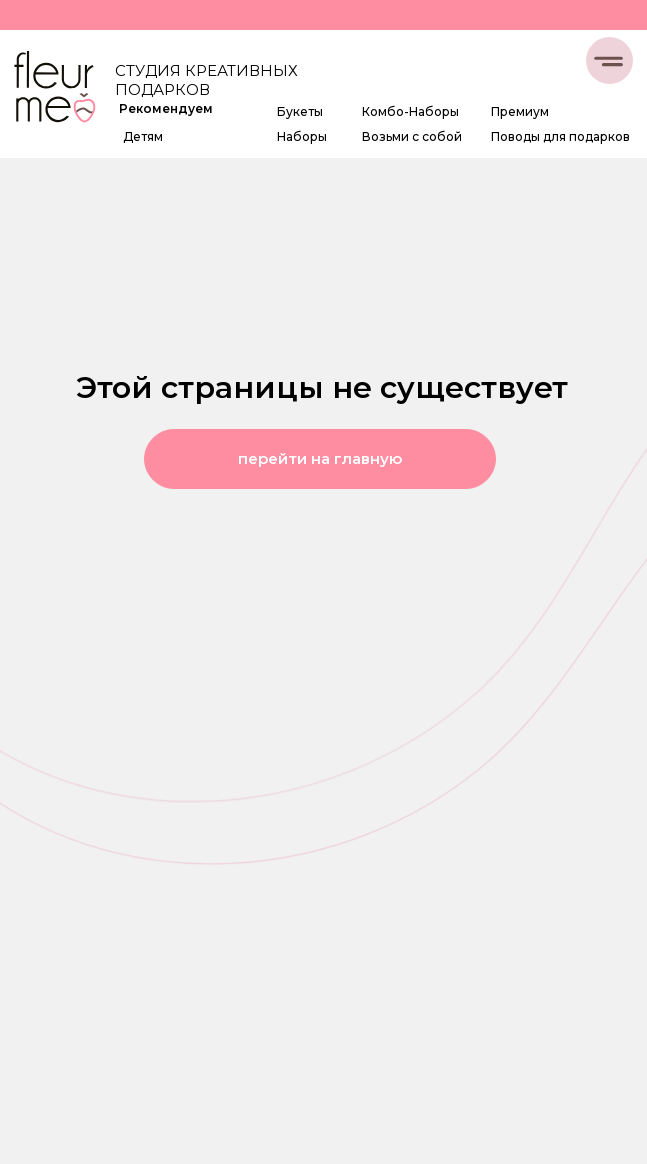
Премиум (520, 111)
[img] (54, 89)
